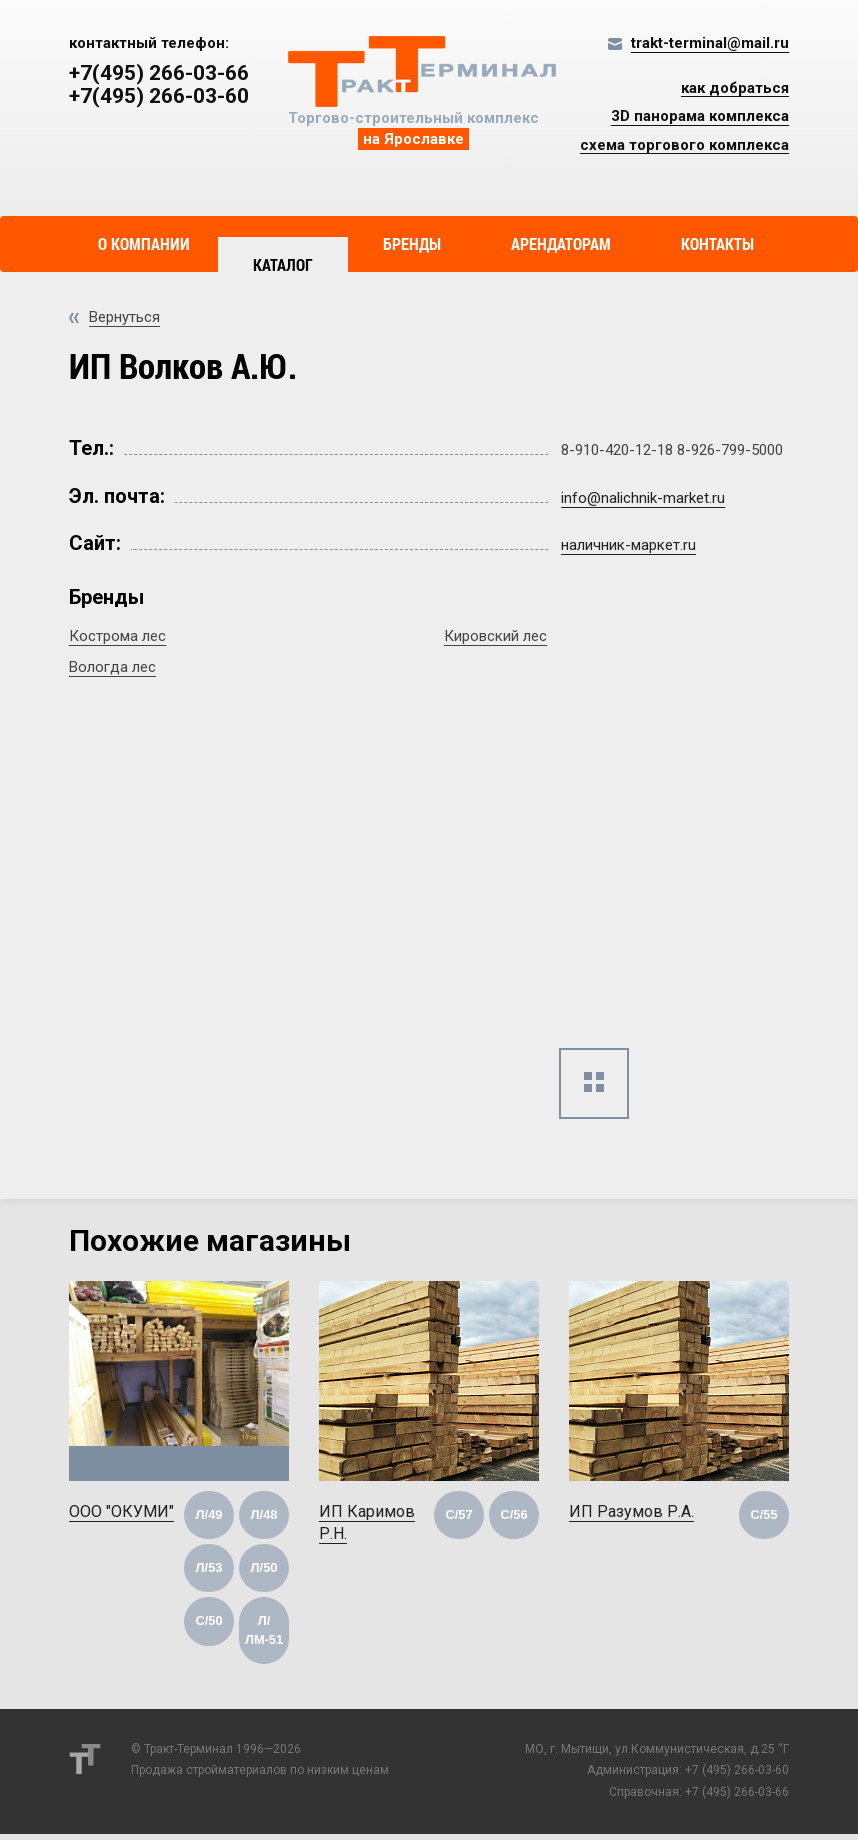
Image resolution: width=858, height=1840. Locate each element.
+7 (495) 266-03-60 (737, 1777)
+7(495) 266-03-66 (159, 73)
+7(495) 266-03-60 (159, 96)
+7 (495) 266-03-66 (737, 1799)
